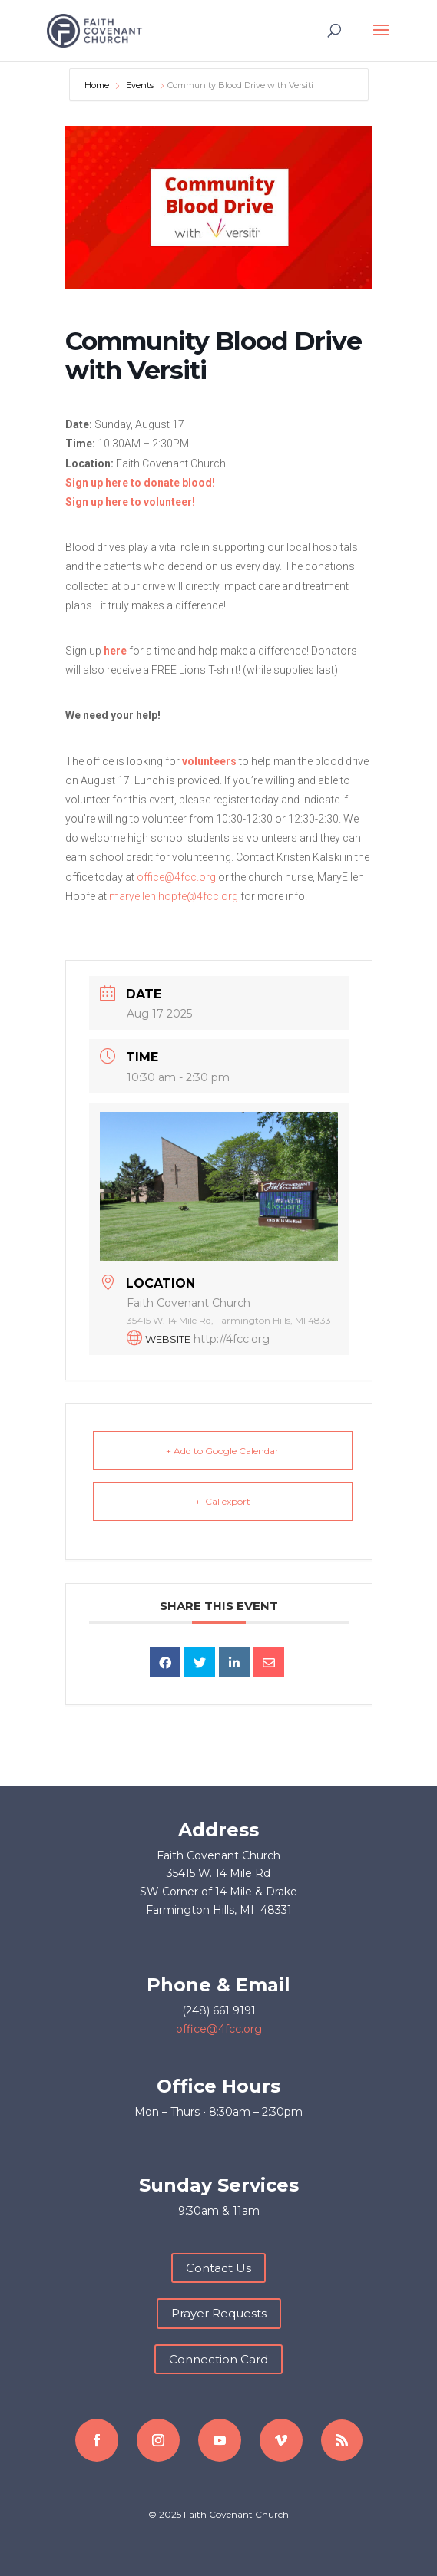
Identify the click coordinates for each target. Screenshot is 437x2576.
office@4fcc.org (176, 877)
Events (140, 85)
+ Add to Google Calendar (222, 1450)
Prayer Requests (219, 2313)
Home (97, 85)
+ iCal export (222, 1501)
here (115, 651)
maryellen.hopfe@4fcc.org (173, 896)
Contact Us (218, 2268)
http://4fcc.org (232, 1339)
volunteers (209, 761)
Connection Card (218, 2359)
